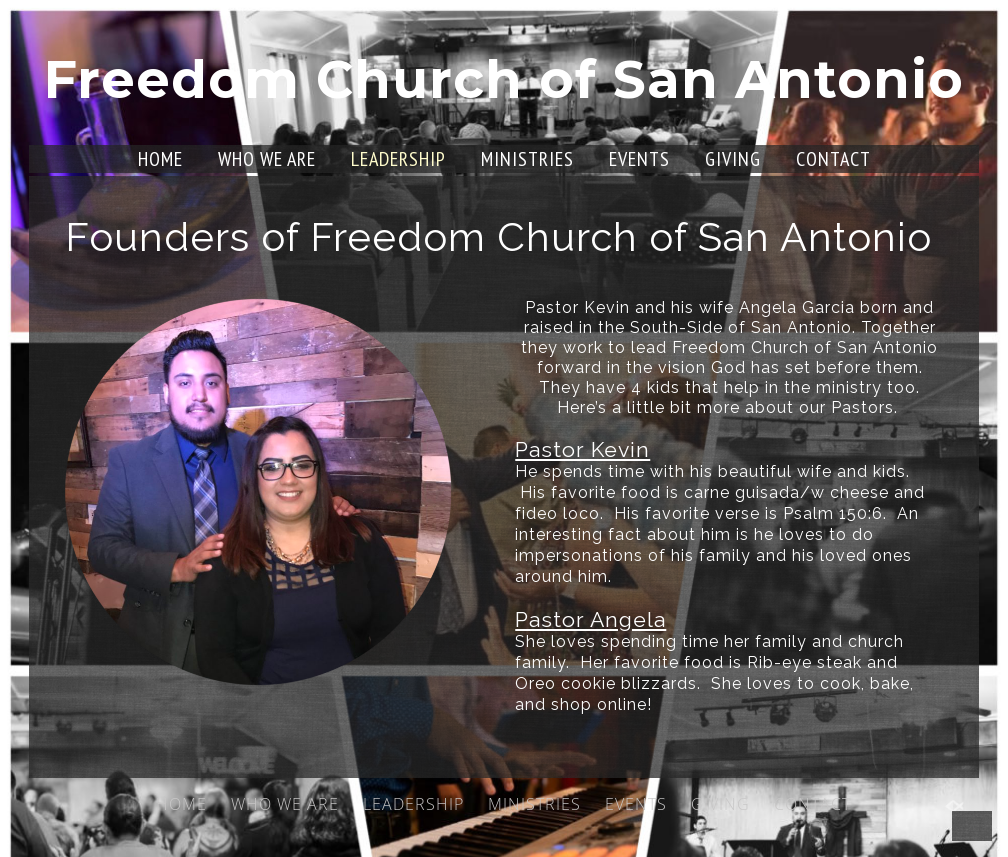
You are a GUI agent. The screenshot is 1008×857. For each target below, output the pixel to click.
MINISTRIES (527, 159)
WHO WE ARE (267, 159)
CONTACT (833, 159)
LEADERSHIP (398, 159)
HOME (160, 159)
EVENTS (639, 159)
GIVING (733, 159)
